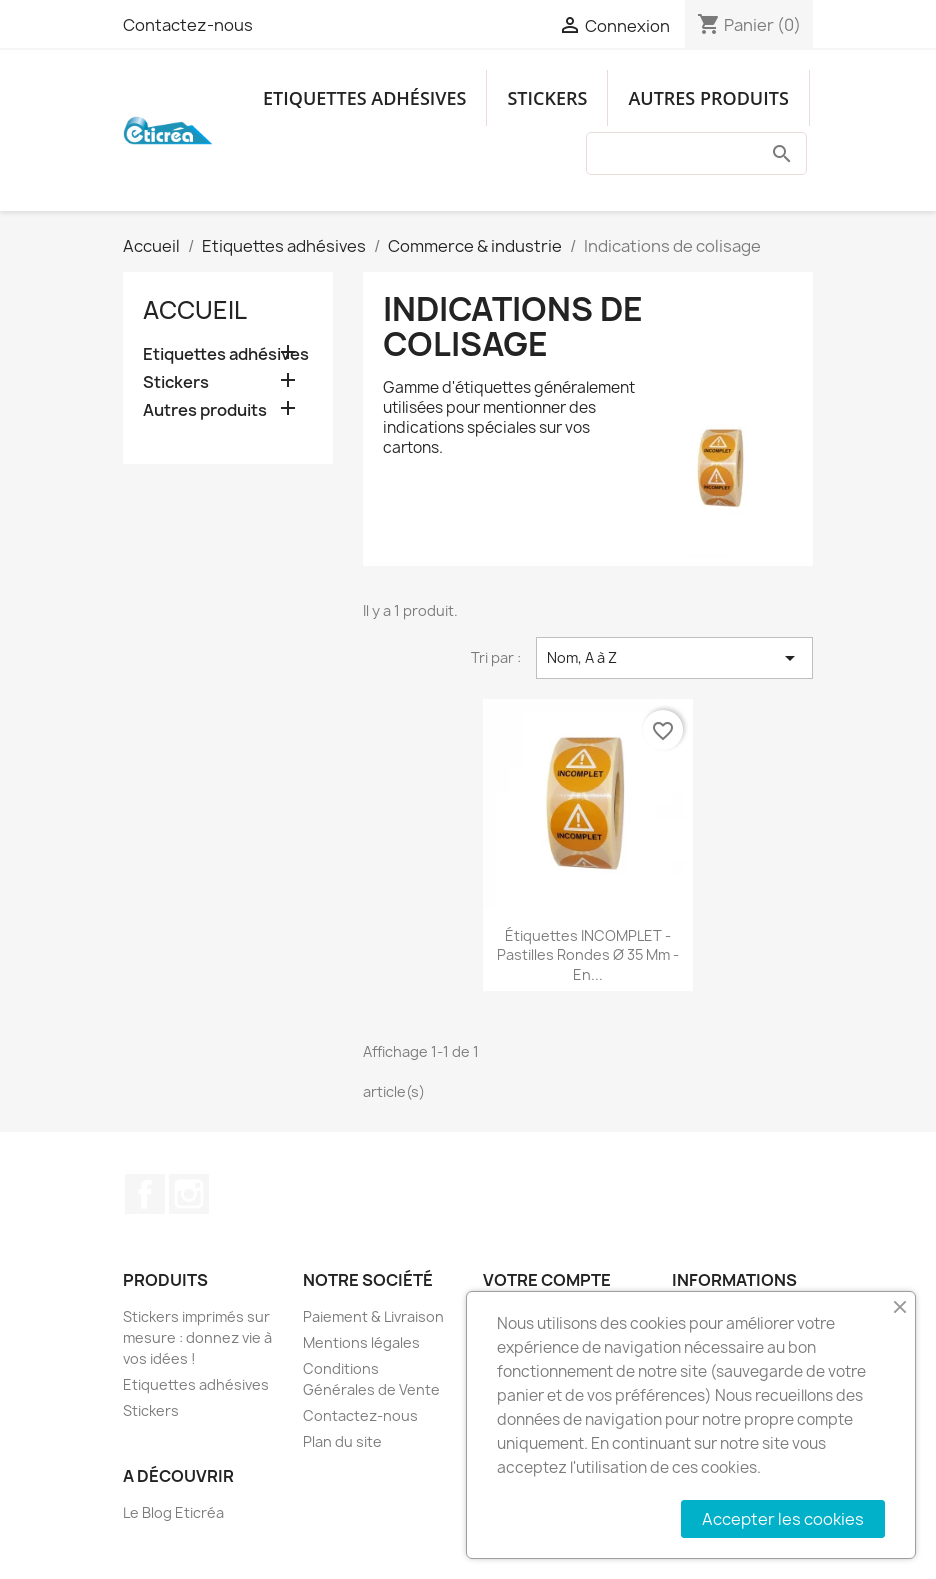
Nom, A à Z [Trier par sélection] (674, 658)
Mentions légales (361, 1342)
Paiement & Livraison (373, 1316)
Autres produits (708, 98)
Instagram (189, 1194)
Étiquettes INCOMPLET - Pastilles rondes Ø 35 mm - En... (588, 955)
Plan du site (342, 1441)
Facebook (145, 1194)
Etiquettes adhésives (364, 98)
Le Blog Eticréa (173, 1512)
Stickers (547, 98)
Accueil (195, 310)
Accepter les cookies (783, 1519)
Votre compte (547, 1280)
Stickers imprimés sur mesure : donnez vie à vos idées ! (197, 1337)
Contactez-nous (188, 25)
